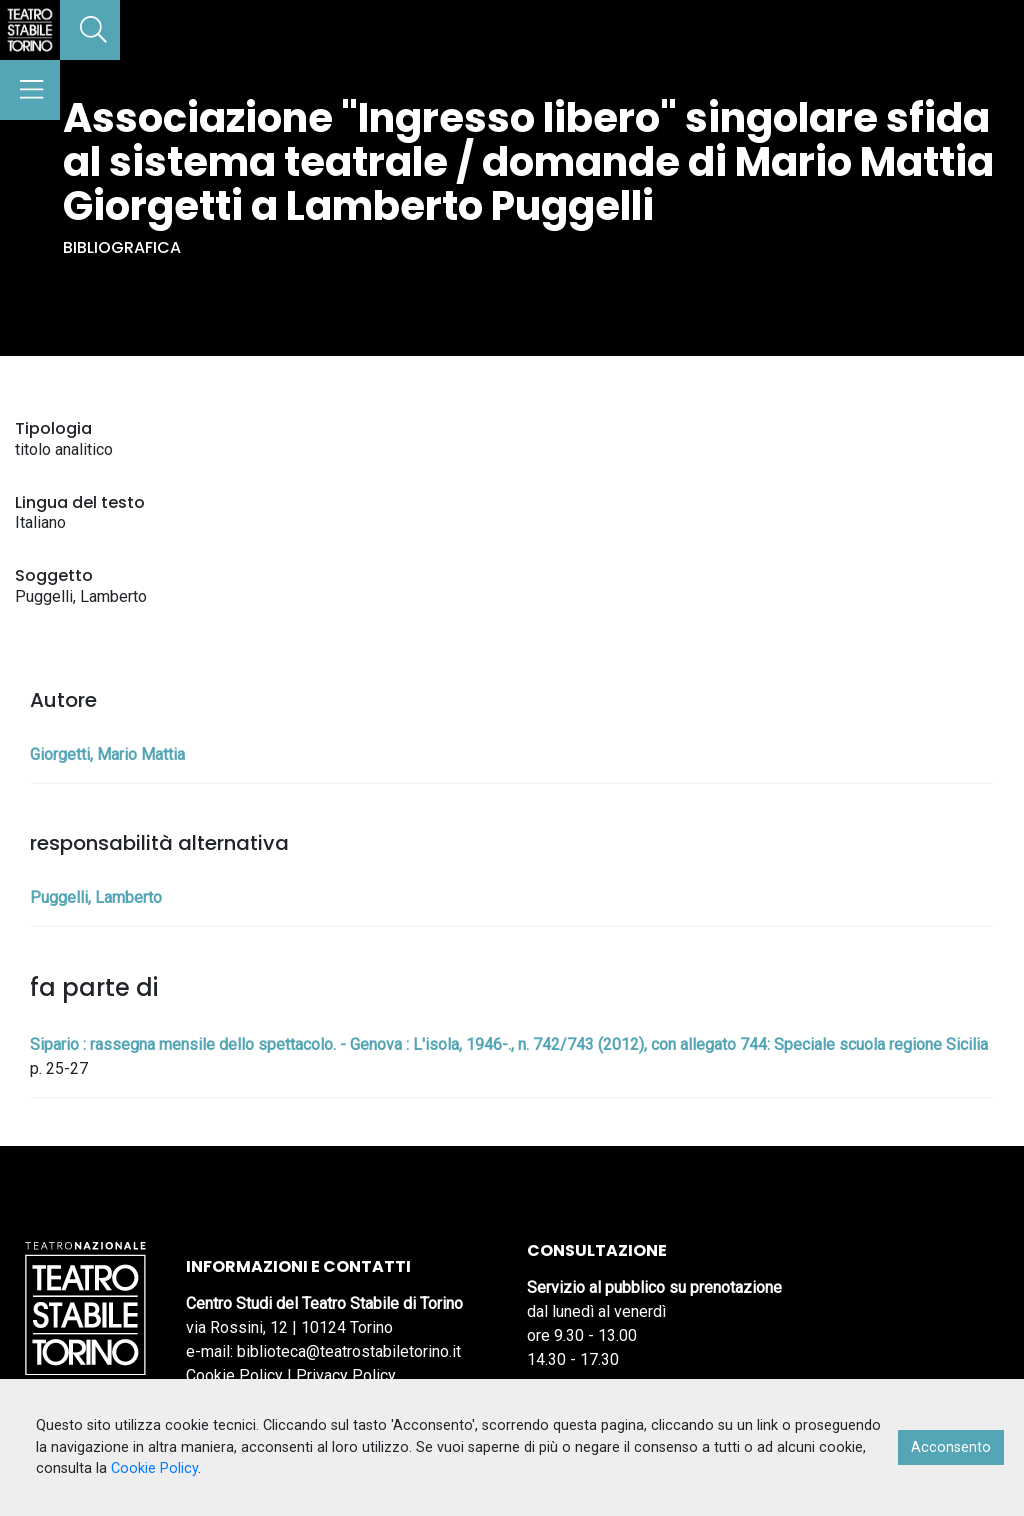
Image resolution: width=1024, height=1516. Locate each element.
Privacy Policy (346, 1375)
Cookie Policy (234, 1375)
